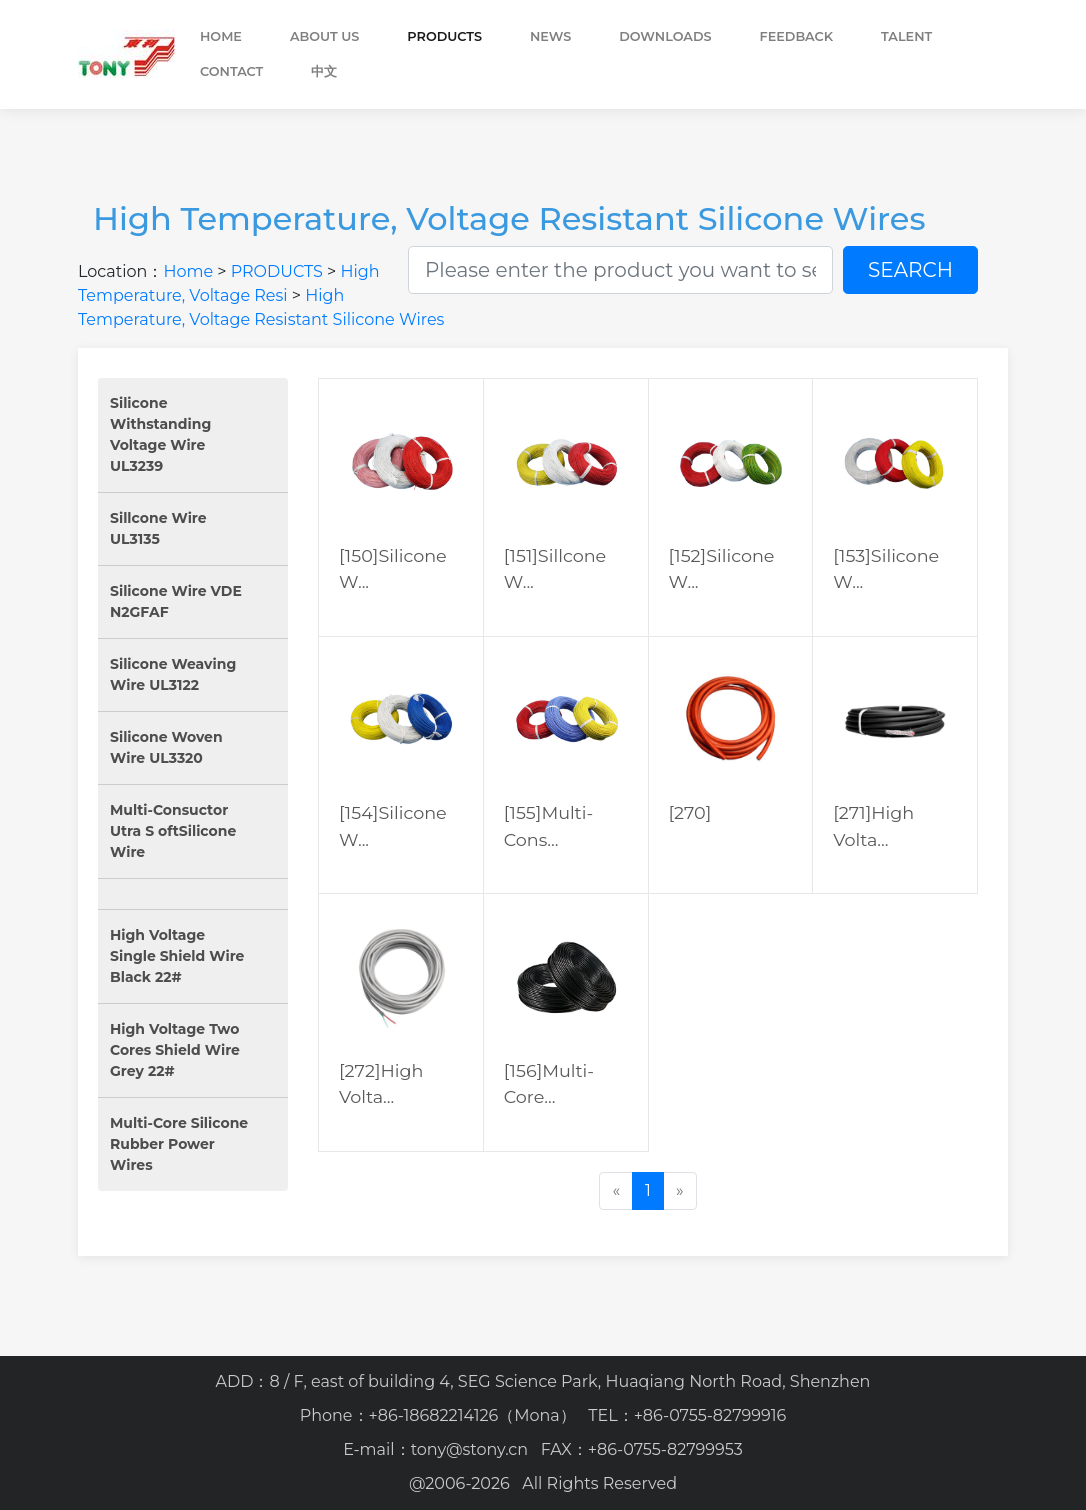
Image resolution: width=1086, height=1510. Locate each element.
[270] (690, 812)
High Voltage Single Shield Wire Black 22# (177, 956)
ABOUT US (324, 36)
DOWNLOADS (665, 36)
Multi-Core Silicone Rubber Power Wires (179, 1144)
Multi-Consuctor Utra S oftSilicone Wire (173, 831)
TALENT (906, 36)
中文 (324, 71)
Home (221, 36)
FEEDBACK (797, 36)
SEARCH (910, 270)
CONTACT (231, 71)
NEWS (550, 36)
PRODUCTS (444, 36)
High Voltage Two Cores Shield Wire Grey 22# (175, 1050)
